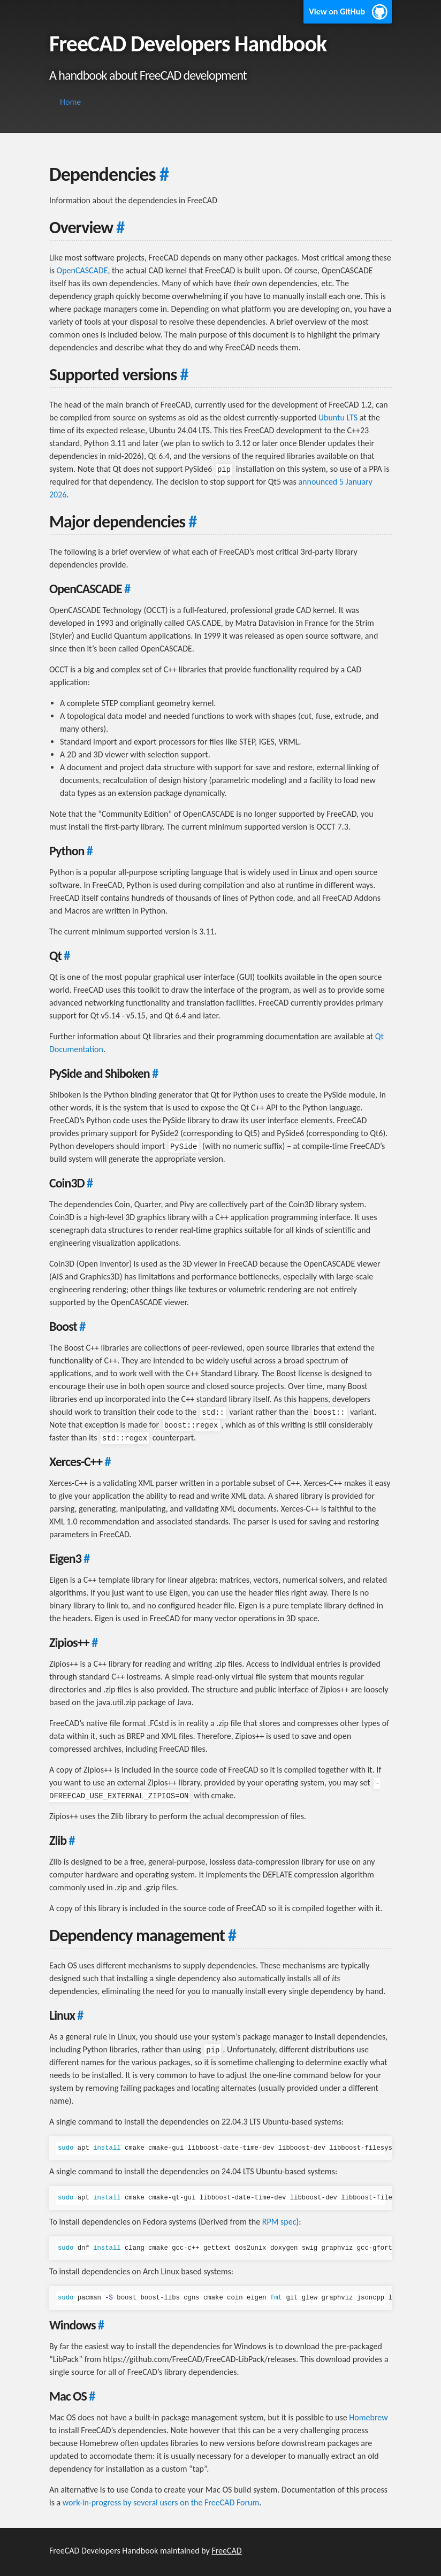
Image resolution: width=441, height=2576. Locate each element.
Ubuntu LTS (338, 417)
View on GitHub (337, 11)
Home (70, 102)
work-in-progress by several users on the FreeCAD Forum (161, 2502)
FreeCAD (226, 2551)
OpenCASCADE (82, 270)
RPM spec (279, 2222)
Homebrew (368, 2417)
